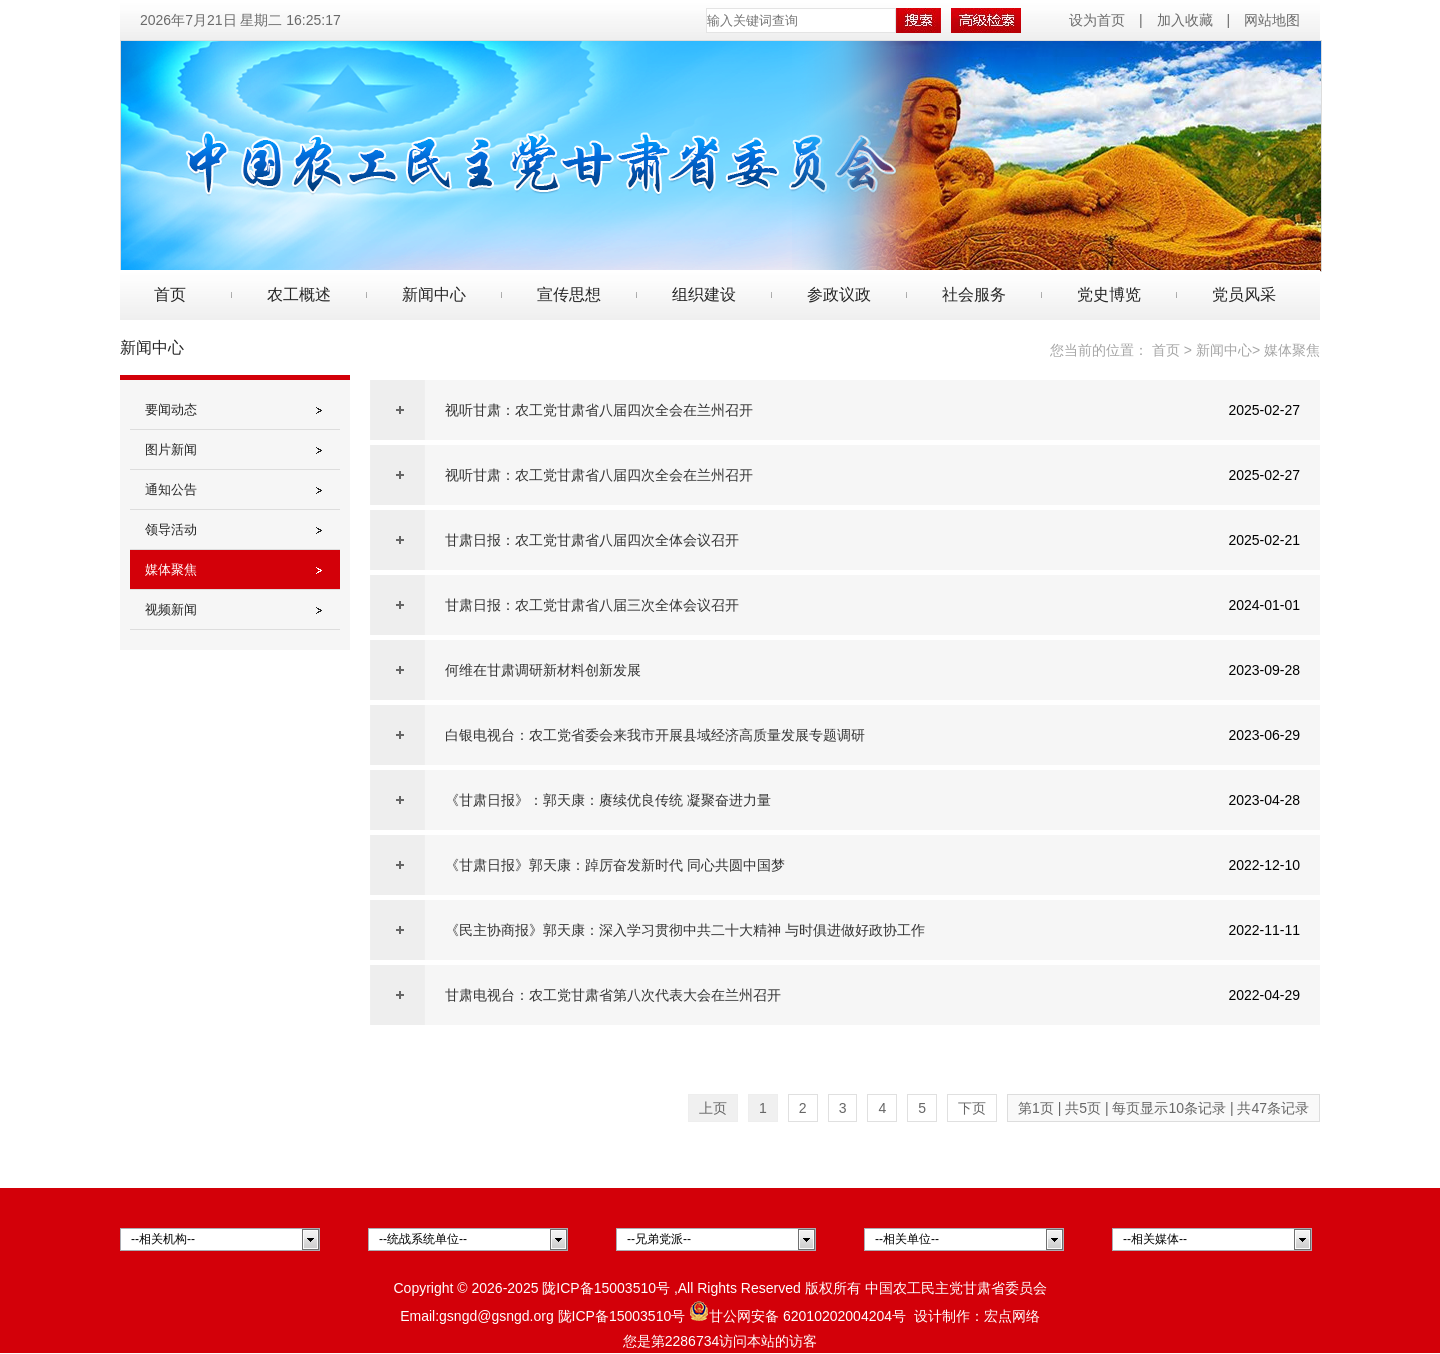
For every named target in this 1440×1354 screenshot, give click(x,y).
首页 (170, 294)
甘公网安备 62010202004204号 (797, 1316)
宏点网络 (1012, 1316)
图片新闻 (171, 449)
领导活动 (171, 529)
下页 (972, 1108)
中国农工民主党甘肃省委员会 (956, 1288)
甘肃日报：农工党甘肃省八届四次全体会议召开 (592, 540)
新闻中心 (1224, 350)
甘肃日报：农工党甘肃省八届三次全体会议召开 (592, 605)
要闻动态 (171, 409)
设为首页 (1099, 20)
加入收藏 (1185, 20)
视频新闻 (171, 609)
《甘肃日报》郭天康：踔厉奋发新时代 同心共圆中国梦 (615, 865)
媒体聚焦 (171, 569)
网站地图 (1272, 20)
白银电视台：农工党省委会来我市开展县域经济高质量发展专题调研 (655, 735)
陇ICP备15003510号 (606, 1288)
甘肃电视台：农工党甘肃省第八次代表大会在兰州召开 (613, 995)
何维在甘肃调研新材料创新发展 (543, 670)
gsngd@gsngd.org (496, 1316)
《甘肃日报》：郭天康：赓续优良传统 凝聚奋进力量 (608, 800)
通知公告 (171, 489)
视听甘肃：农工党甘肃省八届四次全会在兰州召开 (599, 410)
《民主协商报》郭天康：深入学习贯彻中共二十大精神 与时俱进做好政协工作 (685, 930)
